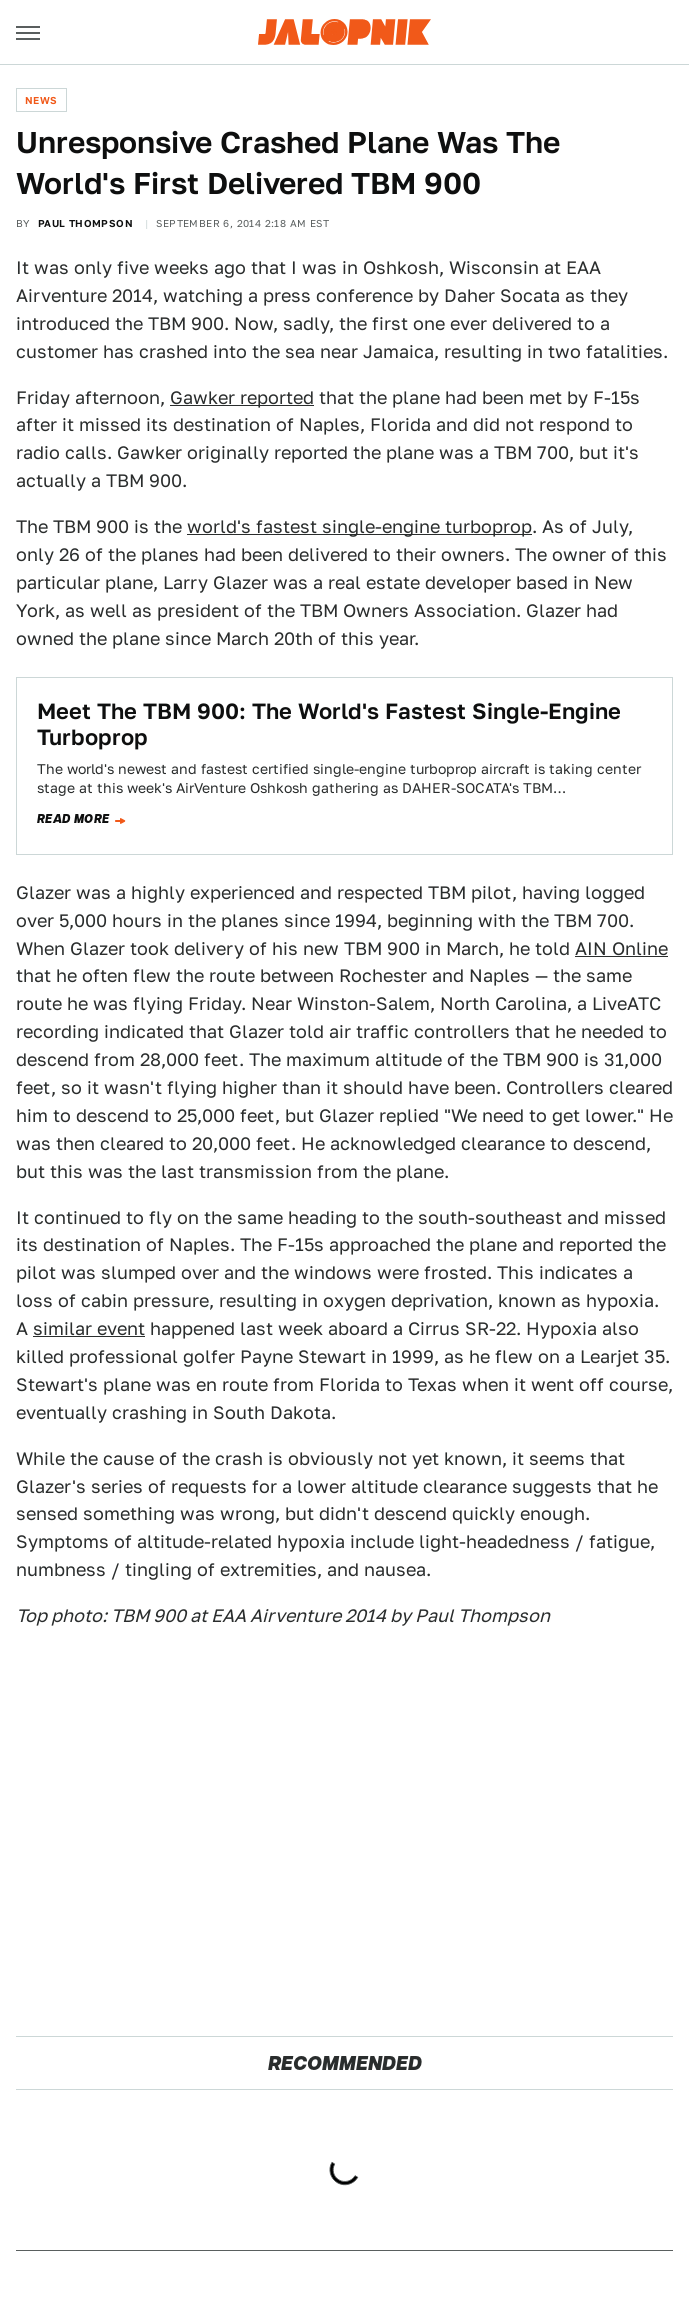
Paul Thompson (85, 223)
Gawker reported (242, 397)
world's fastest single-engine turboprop (359, 526)
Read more (73, 819)
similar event (89, 1328)
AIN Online (621, 948)
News (41, 100)
